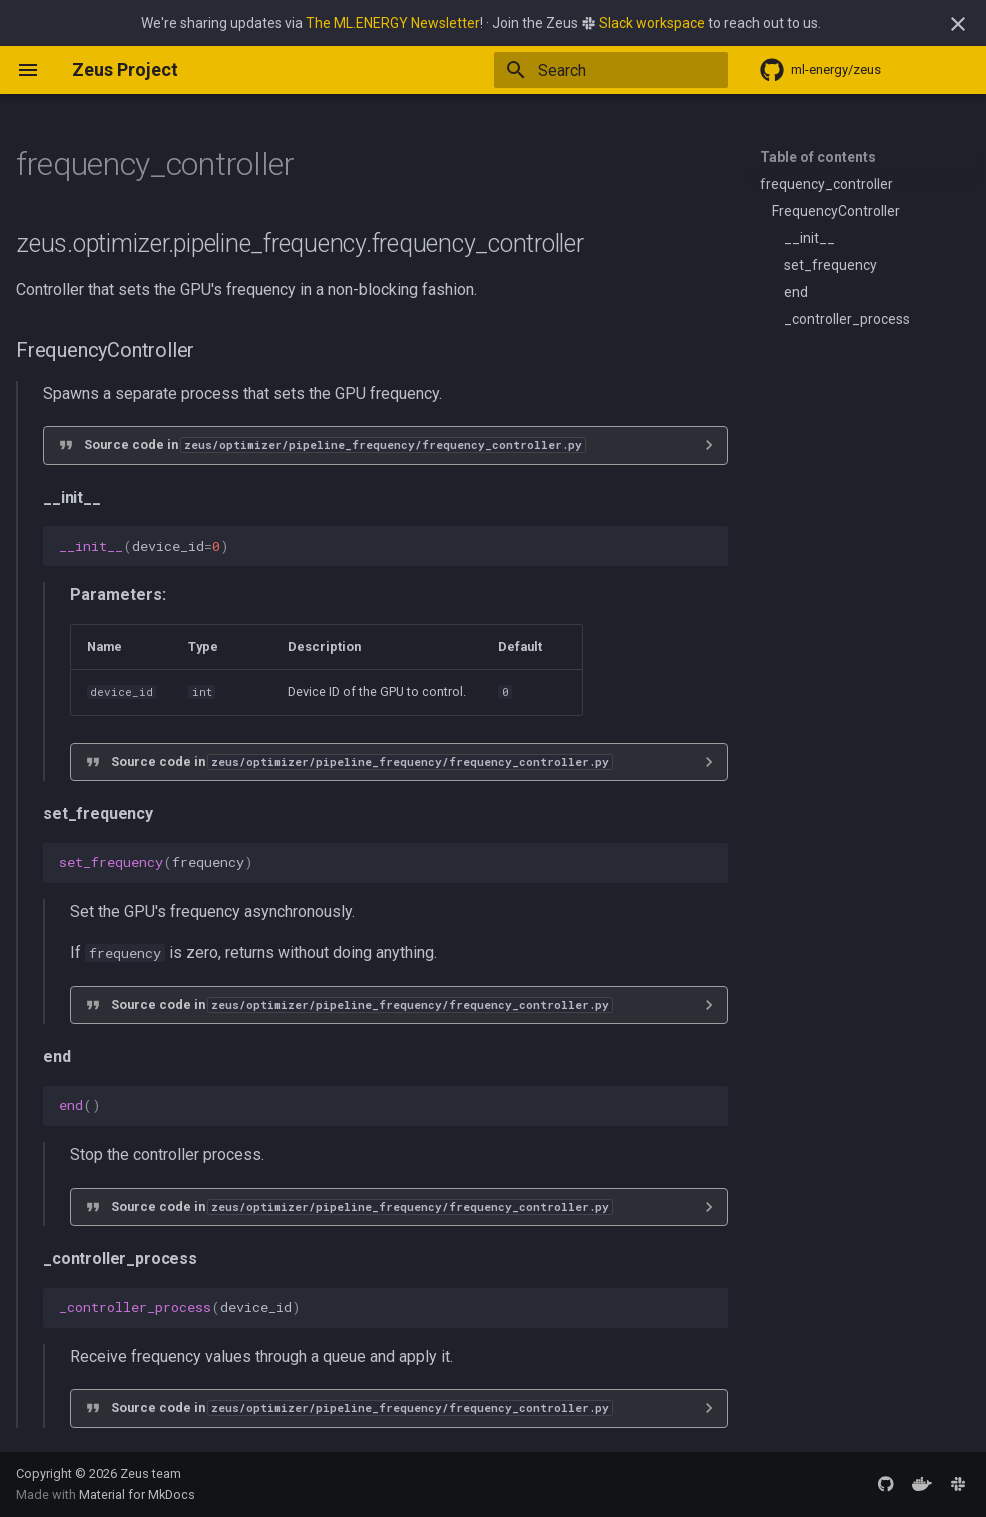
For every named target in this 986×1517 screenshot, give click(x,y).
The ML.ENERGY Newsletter (393, 23)
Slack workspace (652, 23)
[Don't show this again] (958, 24)
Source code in (334, 444)
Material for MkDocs (137, 1494)
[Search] (611, 70)
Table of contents (818, 157)
